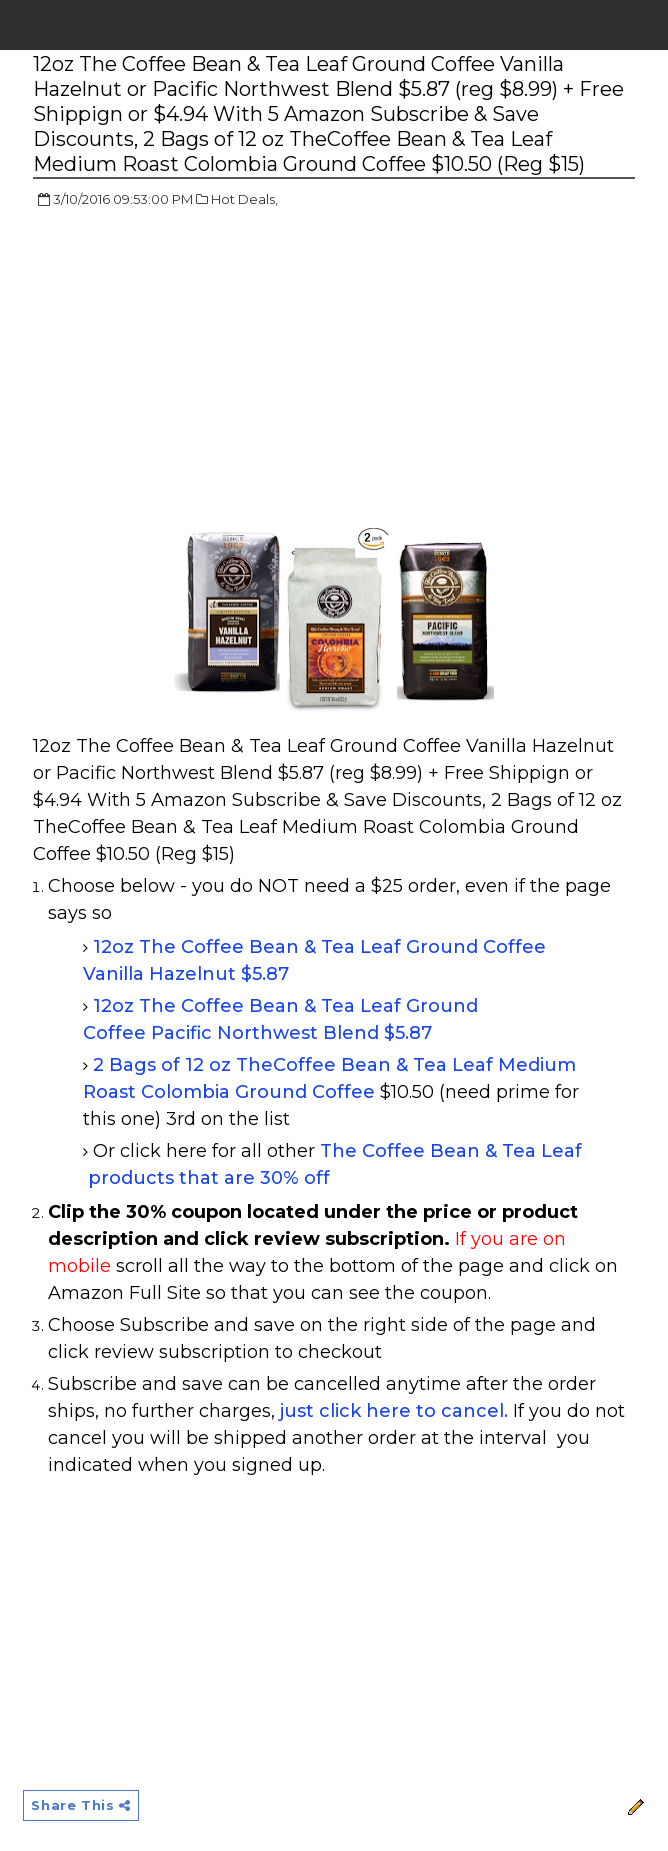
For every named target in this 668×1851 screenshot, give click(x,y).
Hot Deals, (244, 199)
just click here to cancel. (394, 1411)
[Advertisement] (201, 370)
